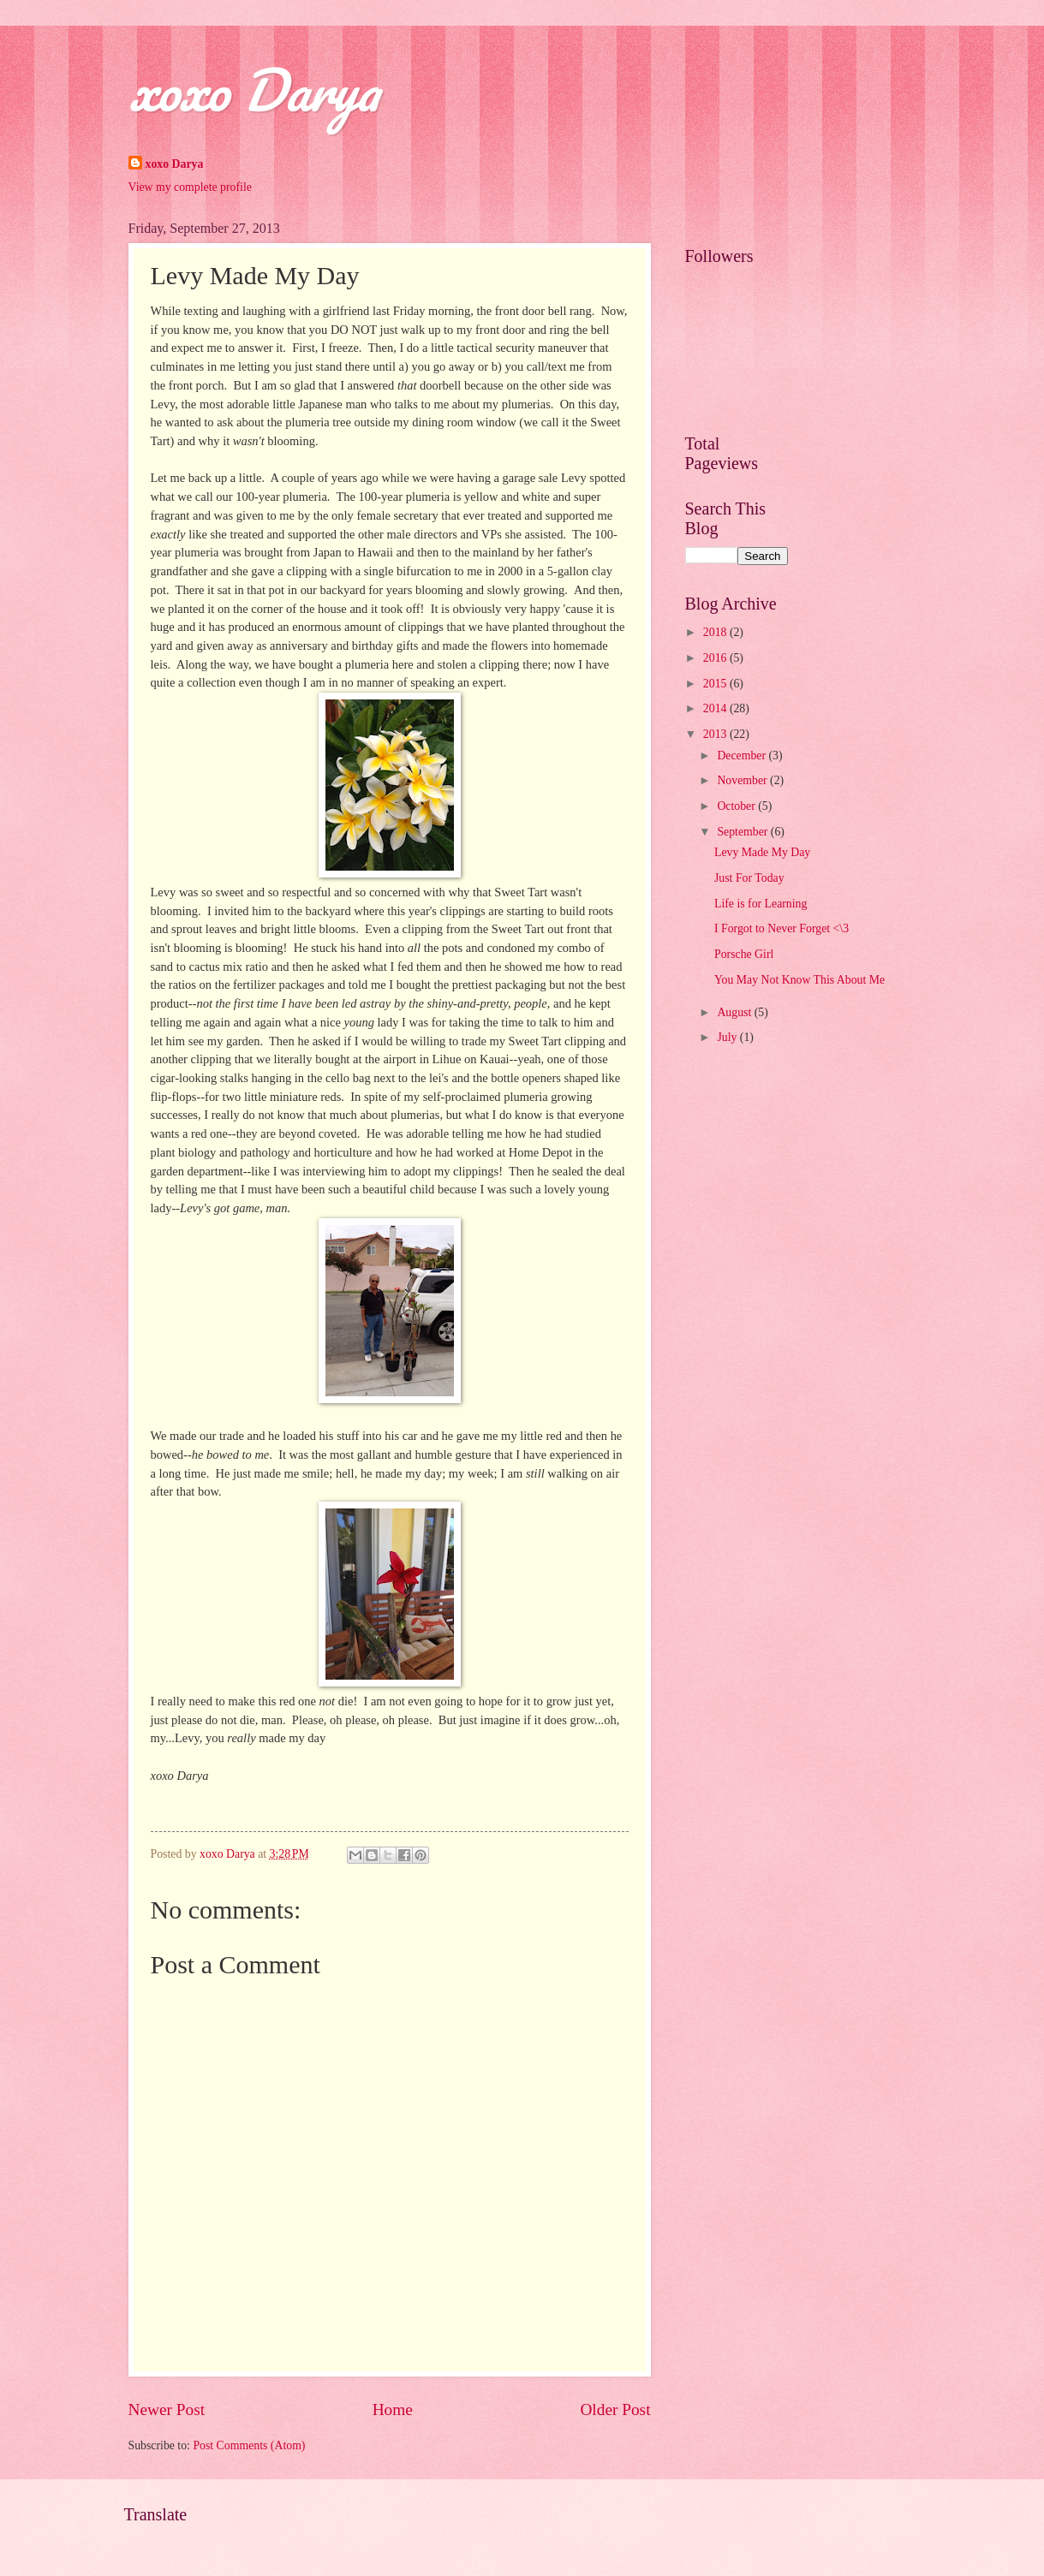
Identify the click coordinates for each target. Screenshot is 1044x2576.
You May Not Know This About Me (799, 979)
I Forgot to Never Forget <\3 (781, 928)
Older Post (615, 2409)
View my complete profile (190, 187)
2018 (716, 632)
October (737, 806)
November (743, 780)
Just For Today (749, 878)
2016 (716, 657)
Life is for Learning (760, 903)
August (735, 1012)
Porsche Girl (743, 954)
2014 (716, 708)
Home (393, 2409)
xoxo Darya (253, 89)
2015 (716, 683)
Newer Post (167, 2409)
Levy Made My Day (762, 852)
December (742, 755)
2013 (716, 734)
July (728, 1037)
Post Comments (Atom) (249, 2445)
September (743, 831)
